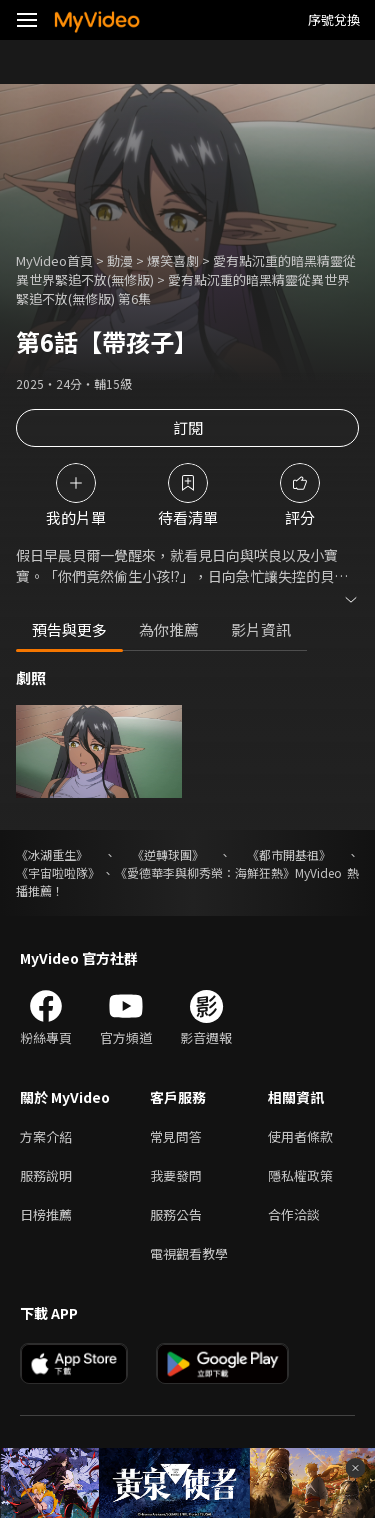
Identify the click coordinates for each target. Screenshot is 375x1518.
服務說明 (46, 1175)
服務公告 (176, 1214)
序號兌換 (334, 19)
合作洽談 (294, 1214)
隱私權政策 (300, 1175)
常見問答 (176, 1136)
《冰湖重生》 (52, 854)
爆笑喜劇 (173, 260)
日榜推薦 (46, 1214)
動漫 (120, 260)
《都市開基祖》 (289, 854)
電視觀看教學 (189, 1253)
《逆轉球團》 (168, 854)
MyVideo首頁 (54, 260)
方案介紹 (46, 1136)
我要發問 (176, 1175)
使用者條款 (300, 1136)
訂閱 (188, 427)
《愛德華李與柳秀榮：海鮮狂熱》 (205, 872)
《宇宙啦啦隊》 (58, 872)
